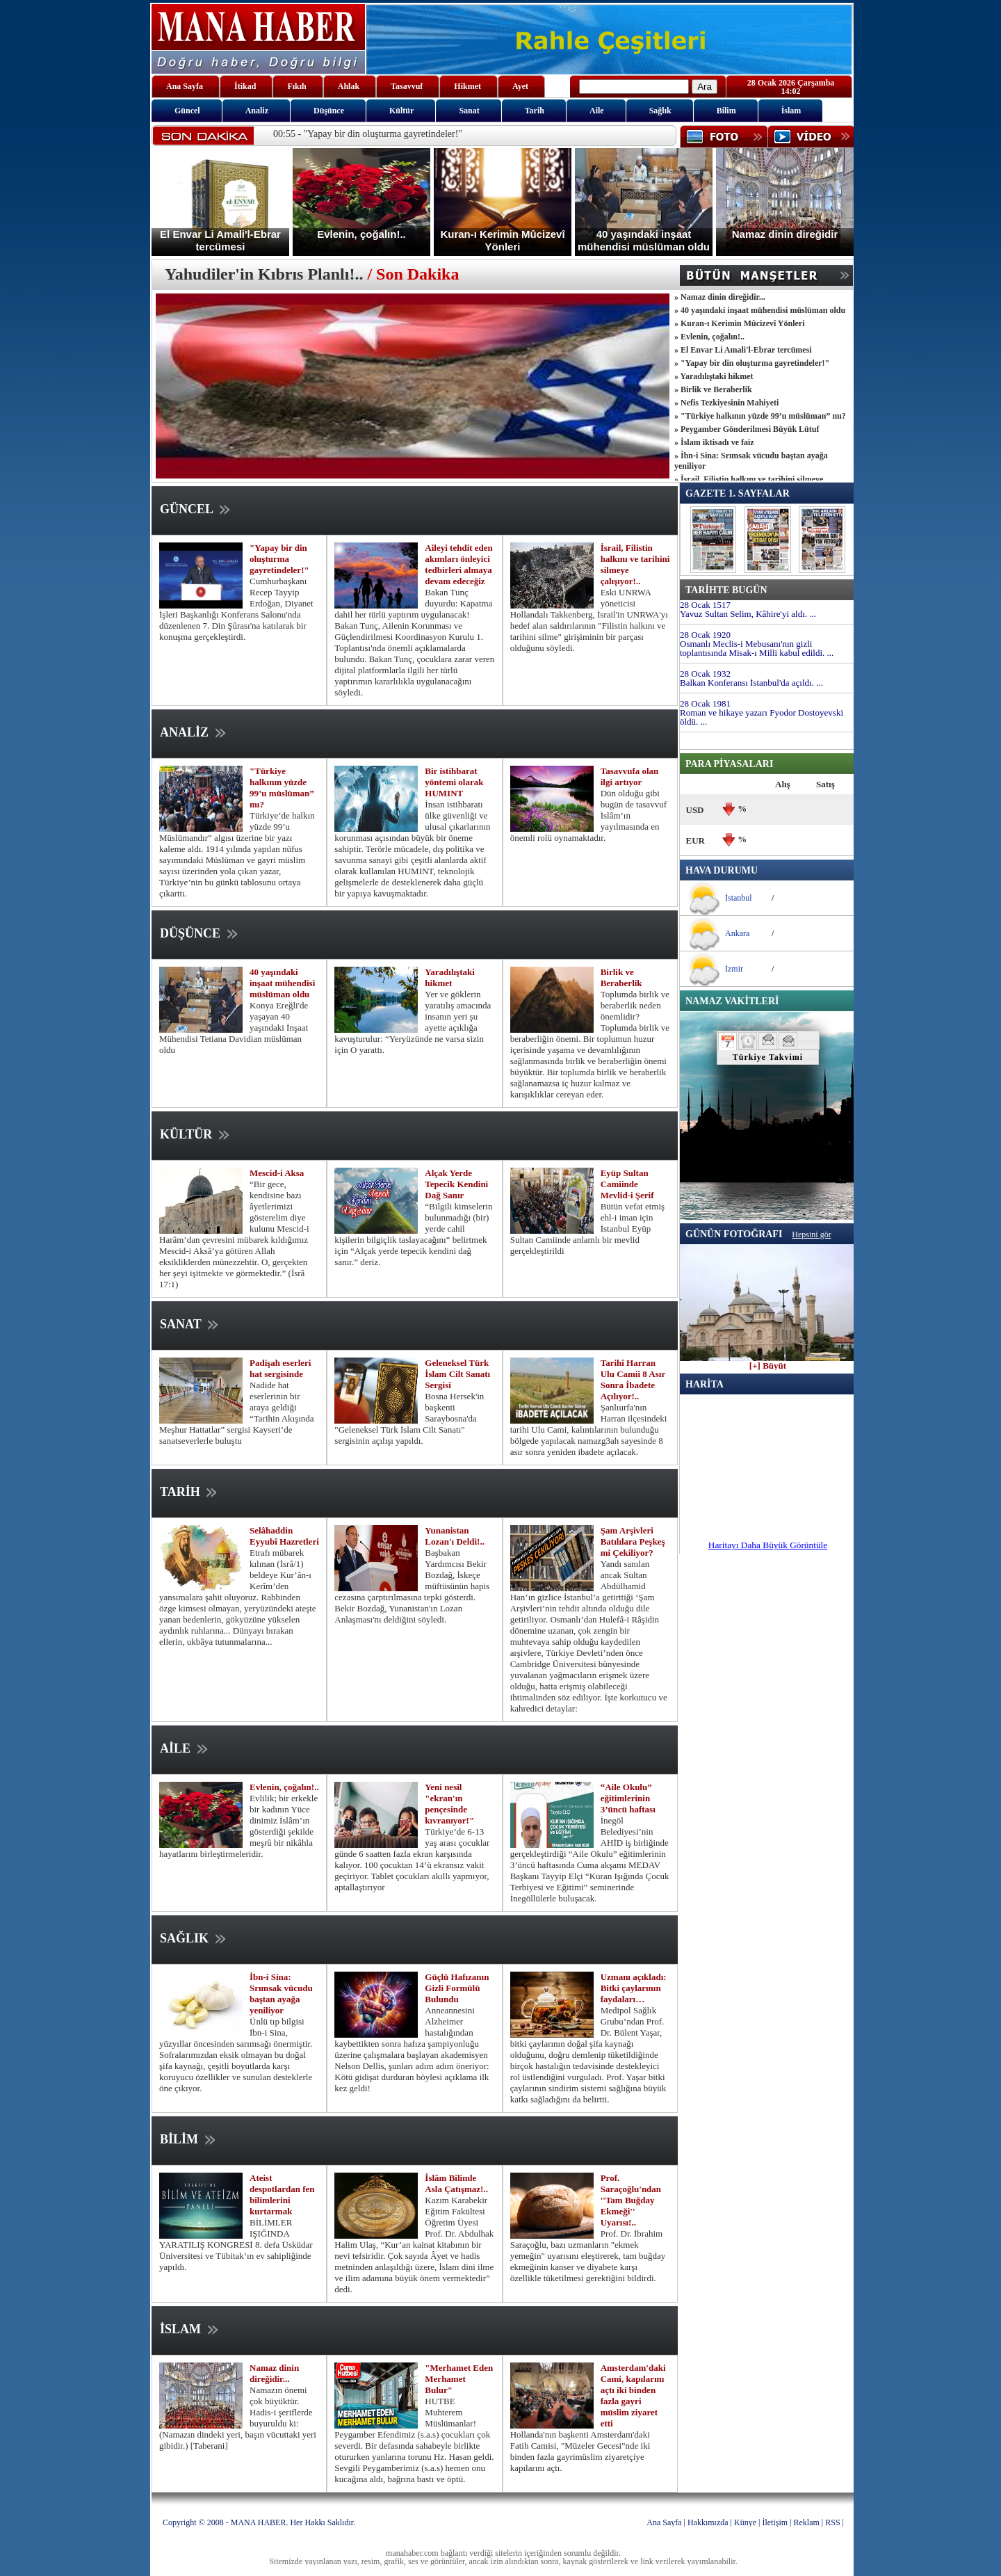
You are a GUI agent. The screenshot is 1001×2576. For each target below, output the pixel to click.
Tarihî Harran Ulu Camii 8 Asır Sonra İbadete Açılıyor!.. (633, 1379)
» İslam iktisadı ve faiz (714, 442)
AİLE (185, 1748)
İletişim (775, 2522)
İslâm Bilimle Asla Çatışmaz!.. (456, 2183)
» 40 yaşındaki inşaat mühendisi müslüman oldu (759, 310)
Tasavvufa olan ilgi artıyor (630, 776)
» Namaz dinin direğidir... (719, 297)
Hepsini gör (811, 1234)
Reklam (807, 2522)
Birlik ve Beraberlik (621, 977)
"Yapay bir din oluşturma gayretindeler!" (279, 558)
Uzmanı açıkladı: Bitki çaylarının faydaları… (634, 1988)
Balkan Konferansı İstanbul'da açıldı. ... (751, 682)
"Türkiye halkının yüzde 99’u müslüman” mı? (282, 788)
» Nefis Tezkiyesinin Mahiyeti (726, 403)
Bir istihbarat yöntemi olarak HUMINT (454, 782)
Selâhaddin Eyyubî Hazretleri (284, 1536)
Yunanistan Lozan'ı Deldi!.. (455, 1536)
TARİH (190, 1492)
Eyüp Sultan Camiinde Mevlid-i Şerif (627, 1184)
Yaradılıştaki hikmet (450, 977)
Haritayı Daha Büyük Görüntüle (767, 1545)
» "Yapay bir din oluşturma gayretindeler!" (751, 363)
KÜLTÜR (196, 1134)
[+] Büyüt (768, 1362)
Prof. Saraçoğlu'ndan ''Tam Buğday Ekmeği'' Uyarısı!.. (631, 2200)
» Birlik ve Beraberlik (713, 389)
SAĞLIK (194, 1938)
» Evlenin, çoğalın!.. (709, 336)
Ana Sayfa (663, 2522)
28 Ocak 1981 (705, 703)
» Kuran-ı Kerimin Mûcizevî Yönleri (739, 323)
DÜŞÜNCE (200, 933)
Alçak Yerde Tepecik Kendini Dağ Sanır (456, 1184)
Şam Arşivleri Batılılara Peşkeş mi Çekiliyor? (633, 1541)
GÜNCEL (196, 509)
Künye (745, 2522)
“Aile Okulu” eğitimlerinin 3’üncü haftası (628, 1798)
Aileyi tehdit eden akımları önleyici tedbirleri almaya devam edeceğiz (459, 564)
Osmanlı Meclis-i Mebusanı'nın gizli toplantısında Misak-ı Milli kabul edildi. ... (756, 648)
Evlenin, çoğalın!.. (284, 1787)
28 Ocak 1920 (705, 634)
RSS (832, 2522)
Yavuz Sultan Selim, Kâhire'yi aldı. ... (748, 614)
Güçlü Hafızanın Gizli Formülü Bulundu (457, 1988)
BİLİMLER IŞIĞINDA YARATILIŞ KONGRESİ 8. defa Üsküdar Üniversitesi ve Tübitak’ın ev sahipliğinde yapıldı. (236, 2244)
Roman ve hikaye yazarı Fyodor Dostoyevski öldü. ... (761, 717)
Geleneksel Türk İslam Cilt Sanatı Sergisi (457, 1374)
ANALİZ (194, 732)
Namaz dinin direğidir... (274, 2373)
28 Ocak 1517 (705, 604)
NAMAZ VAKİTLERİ (732, 1001)
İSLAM (190, 2329)
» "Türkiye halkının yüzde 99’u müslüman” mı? (760, 416)
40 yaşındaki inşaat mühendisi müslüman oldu (282, 983)
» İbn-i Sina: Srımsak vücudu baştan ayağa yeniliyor (751, 461)
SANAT (190, 1324)
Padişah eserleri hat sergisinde (280, 1368)
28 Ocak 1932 (705, 673)
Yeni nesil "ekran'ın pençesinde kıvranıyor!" (449, 1804)
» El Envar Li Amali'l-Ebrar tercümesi (743, 350)
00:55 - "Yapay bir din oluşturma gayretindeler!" (367, 134)
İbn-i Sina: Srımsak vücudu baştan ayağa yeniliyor (281, 1993)
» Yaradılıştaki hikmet (714, 376)
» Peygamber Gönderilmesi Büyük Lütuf (746, 429)
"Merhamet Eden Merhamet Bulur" (459, 2378)
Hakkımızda (708, 2522)
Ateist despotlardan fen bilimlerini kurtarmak (282, 2194)
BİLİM (189, 2139)
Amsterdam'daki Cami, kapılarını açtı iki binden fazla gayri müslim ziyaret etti (633, 2395)
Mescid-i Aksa (277, 1173)
